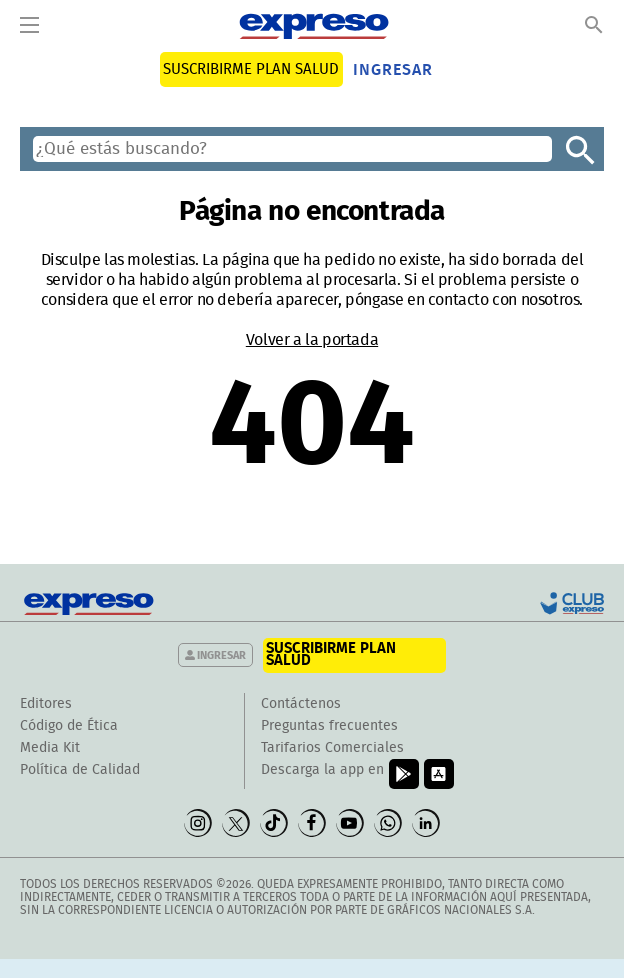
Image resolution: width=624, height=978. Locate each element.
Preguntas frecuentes (329, 726)
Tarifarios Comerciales (332, 748)
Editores (46, 704)
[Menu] (29, 26)
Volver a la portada (312, 340)
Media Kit (50, 748)
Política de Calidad (80, 770)
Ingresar (393, 70)
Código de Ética (69, 726)
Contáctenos (301, 704)
